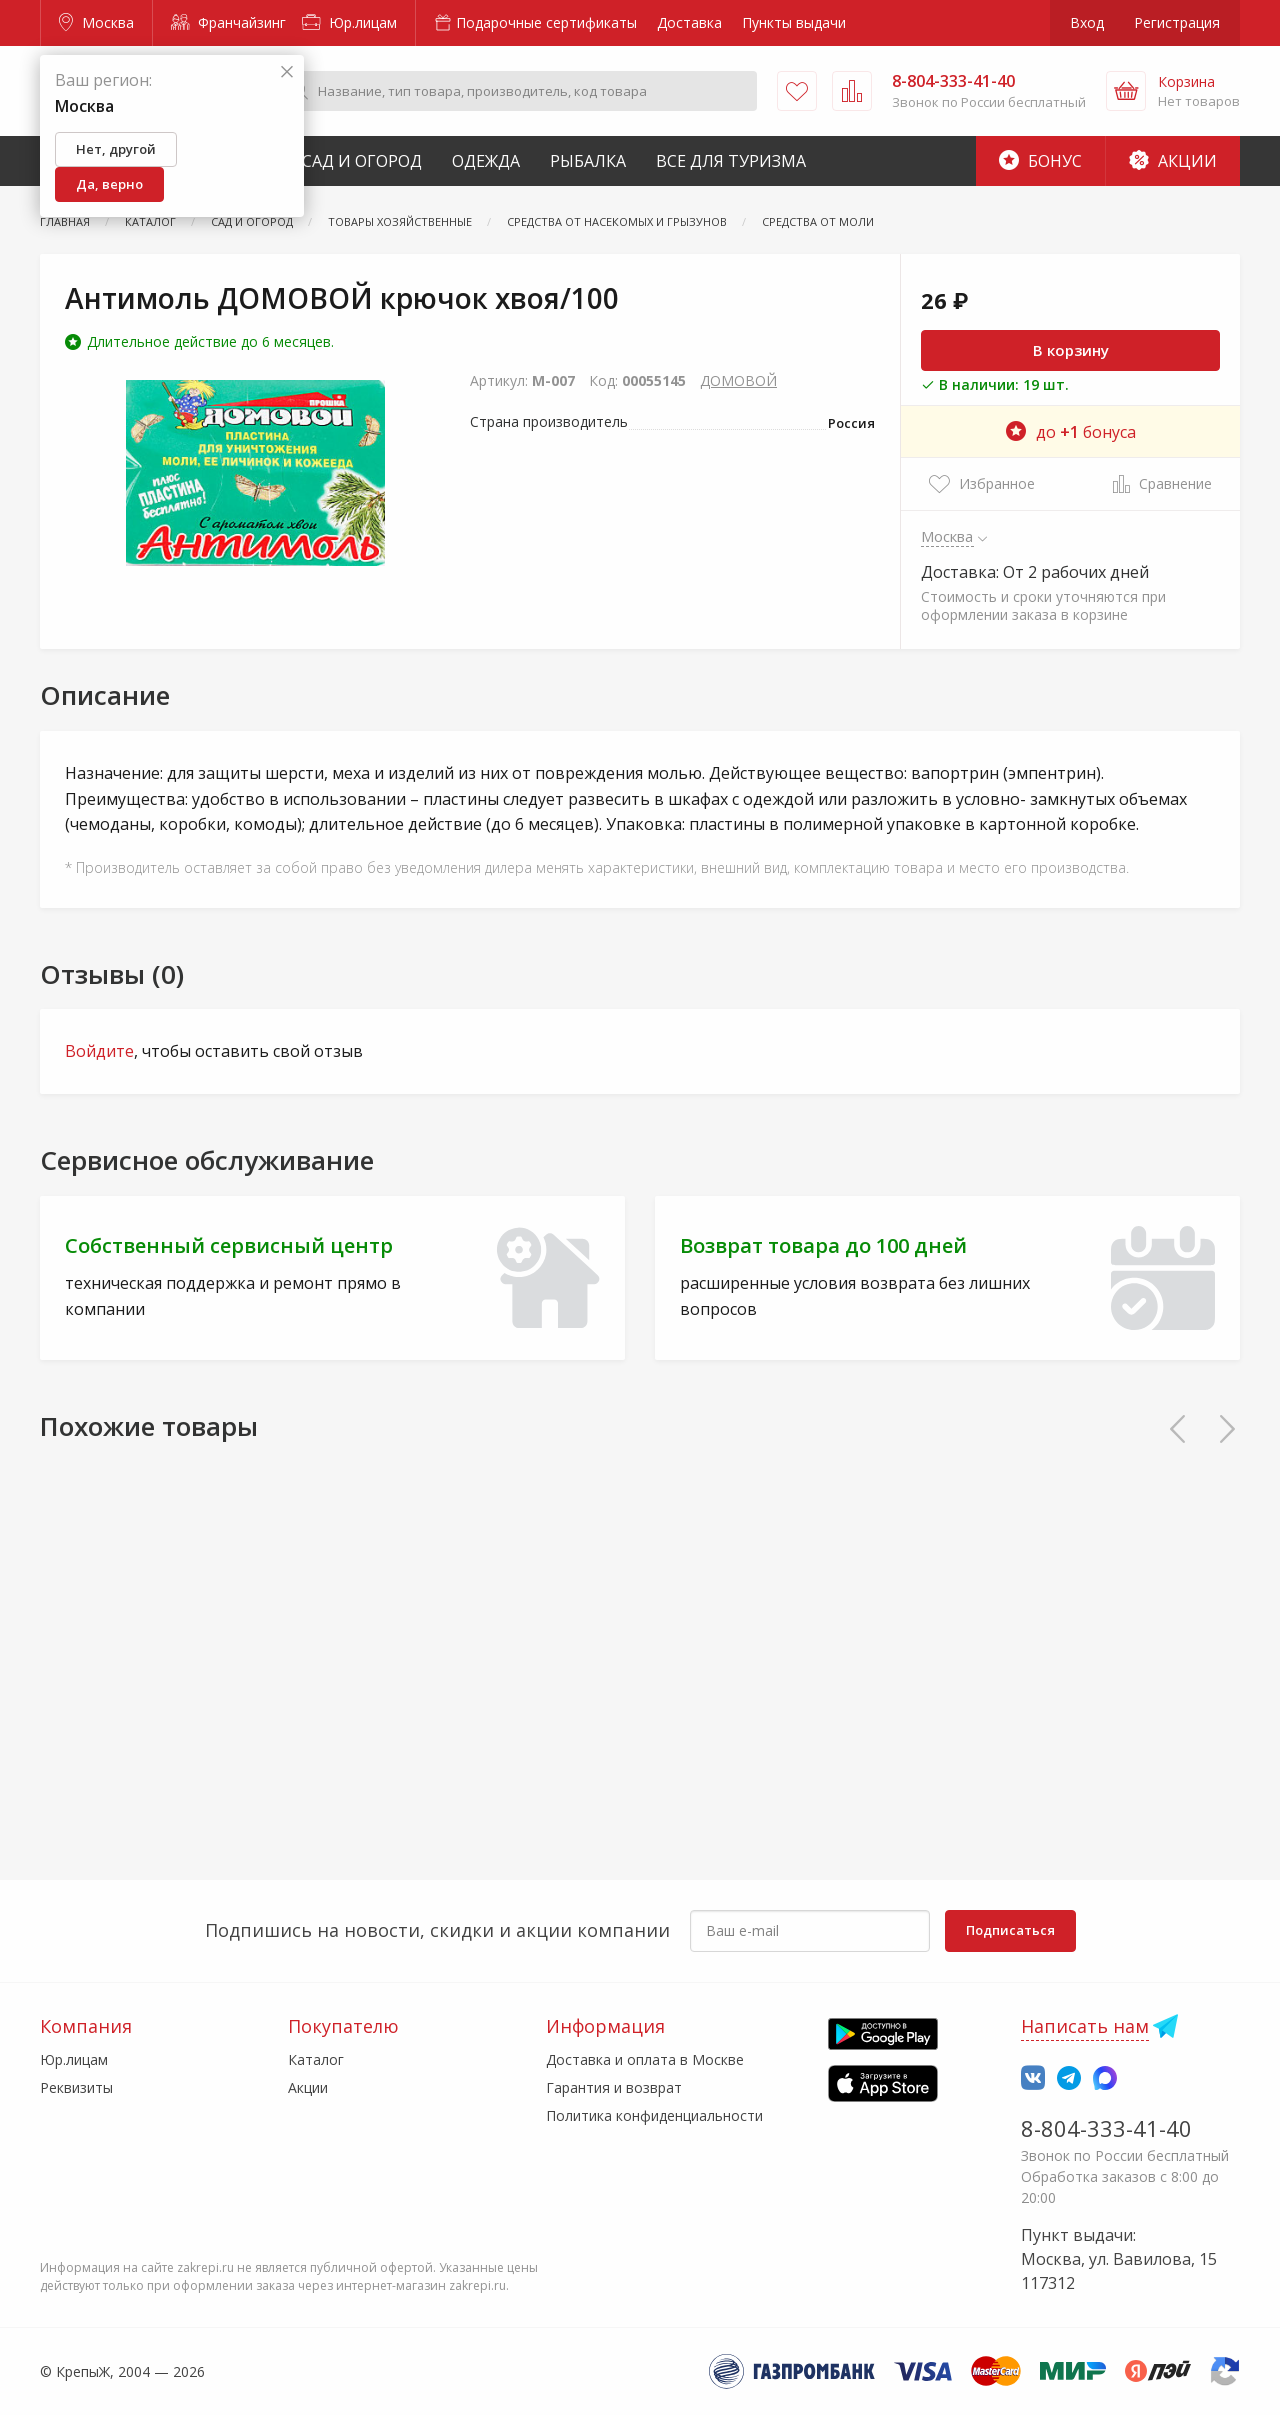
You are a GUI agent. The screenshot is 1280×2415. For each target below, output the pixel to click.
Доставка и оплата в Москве (645, 2059)
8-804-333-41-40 (1106, 2128)
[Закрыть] (287, 72)
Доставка (689, 22)
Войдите (99, 1051)
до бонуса (1071, 432)
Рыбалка (588, 161)
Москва (96, 22)
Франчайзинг (228, 22)
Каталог (316, 2059)
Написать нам (1085, 2026)
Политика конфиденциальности (654, 2115)
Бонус (1040, 161)
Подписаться (1010, 1930)
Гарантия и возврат (614, 2087)
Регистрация (1177, 22)
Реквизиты (76, 2087)
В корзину (1071, 350)
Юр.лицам (349, 22)
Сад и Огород (362, 161)
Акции (1173, 161)
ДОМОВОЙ (738, 380)
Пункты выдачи (794, 22)
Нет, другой (116, 149)
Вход (1087, 22)
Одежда (486, 161)
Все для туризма (731, 161)
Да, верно (109, 184)
